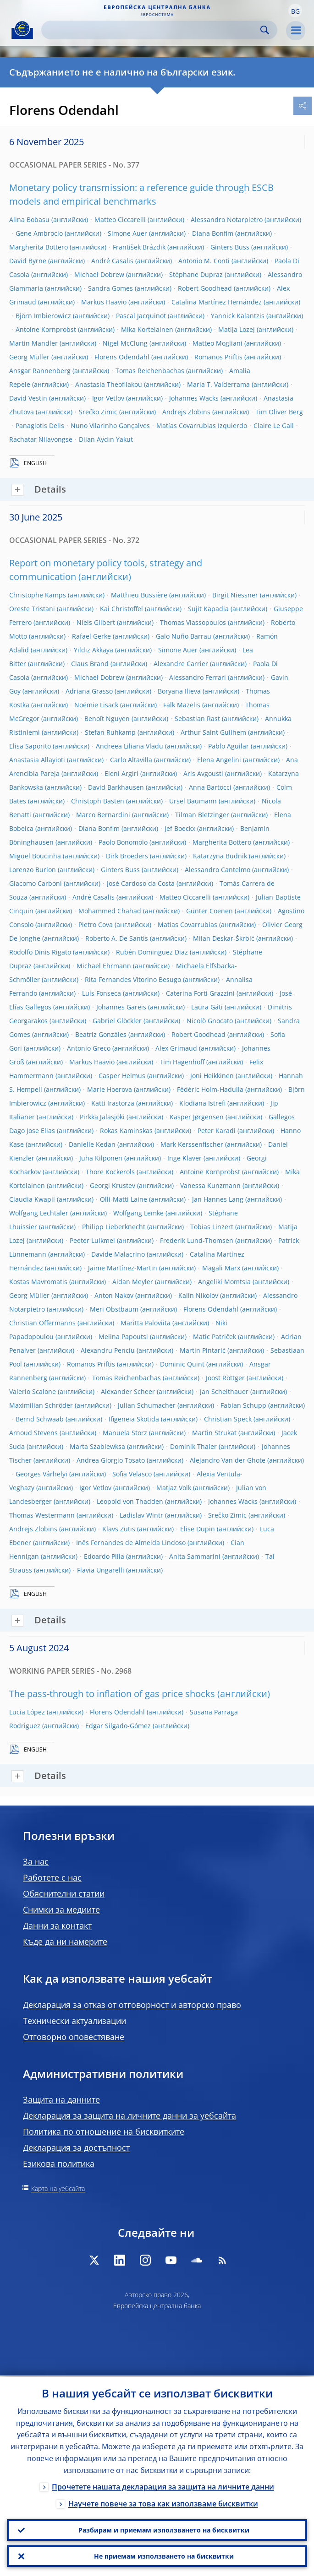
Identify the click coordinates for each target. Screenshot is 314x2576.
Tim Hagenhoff (182, 1062)
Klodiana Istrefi (202, 1103)
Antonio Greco (88, 1048)
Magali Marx (221, 1268)
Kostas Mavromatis (38, 1281)
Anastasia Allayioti (37, 759)
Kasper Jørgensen (197, 1116)
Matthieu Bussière (139, 595)
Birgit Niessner (235, 595)
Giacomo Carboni (35, 883)
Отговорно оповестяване (73, 2036)
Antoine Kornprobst (46, 329)
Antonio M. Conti (204, 260)
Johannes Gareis (121, 1007)
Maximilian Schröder (41, 1405)
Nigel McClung (125, 343)
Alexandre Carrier (181, 663)
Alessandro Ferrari (197, 677)
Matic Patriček (214, 1336)
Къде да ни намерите (65, 1941)
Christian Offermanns (42, 1322)
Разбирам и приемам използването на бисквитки (163, 2529)
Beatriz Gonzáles (101, 1034)
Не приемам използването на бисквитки (164, 2555)
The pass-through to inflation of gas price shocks (112, 1693)
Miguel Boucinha (35, 855)
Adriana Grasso (89, 691)
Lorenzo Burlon (32, 869)
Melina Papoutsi (123, 1336)
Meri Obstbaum (114, 1309)
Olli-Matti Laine (123, 1199)
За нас (36, 1861)
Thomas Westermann (42, 1515)
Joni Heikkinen (212, 1075)
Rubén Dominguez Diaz (152, 952)
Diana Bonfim (212, 233)
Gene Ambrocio (39, 233)
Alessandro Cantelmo (217, 869)
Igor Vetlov (108, 398)
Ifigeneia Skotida (134, 1419)
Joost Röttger (225, 1377)
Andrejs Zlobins (186, 411)
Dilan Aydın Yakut (106, 439)
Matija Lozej (236, 329)
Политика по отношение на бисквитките (103, 2131)
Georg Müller (29, 357)
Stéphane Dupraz (196, 274)
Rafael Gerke (91, 636)
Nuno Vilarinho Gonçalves (110, 425)
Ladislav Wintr (141, 1515)
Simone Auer (127, 233)
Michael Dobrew (99, 274)
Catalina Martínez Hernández (216, 302)
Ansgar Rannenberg (40, 370)
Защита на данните (61, 2099)
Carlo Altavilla (131, 759)
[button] (295, 10)
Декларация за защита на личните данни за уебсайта (129, 2115)
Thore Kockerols (110, 1171)
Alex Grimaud (176, 1048)
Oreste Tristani (32, 608)
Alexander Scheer (128, 1391)
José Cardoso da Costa (141, 883)
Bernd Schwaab (40, 1419)
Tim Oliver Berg (279, 411)
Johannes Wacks (194, 398)
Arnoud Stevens (33, 1432)
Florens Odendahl (121, 357)
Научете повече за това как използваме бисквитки (163, 2502)
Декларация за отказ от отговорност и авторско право (132, 2004)
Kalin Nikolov (198, 1295)
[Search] (152, 30)
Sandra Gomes (110, 288)
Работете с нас (52, 1877)
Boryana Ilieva (179, 691)
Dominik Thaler (193, 1446)
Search (264, 30)
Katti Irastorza (112, 1103)
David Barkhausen (116, 787)
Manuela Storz (125, 1432)
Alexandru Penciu (108, 1350)
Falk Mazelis (181, 704)
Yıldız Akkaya (93, 649)
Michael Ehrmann (104, 965)
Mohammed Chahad (109, 910)
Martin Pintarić (203, 1350)
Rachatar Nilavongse (40, 439)
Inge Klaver (184, 1158)
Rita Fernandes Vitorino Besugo (133, 979)
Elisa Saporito (30, 746)
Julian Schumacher (147, 1405)
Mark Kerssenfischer (191, 1144)
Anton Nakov (113, 1295)
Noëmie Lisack (96, 704)
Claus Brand (90, 663)
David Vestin (28, 398)
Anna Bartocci (210, 787)
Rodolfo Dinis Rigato (40, 952)
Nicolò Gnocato (210, 1020)
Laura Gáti (207, 1007)
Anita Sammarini (194, 1556)
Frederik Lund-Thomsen (196, 1240)
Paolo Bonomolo (123, 842)
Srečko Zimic (98, 411)
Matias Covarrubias (187, 924)
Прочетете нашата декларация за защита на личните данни (163, 2485)
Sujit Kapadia (208, 608)
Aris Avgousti (203, 773)
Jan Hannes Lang (217, 1199)
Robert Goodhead (205, 288)
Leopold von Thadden (130, 1501)
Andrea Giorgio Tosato (111, 1460)
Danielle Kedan (92, 1144)
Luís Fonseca (101, 993)
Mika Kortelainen (147, 329)
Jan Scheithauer (224, 1391)
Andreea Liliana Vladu (129, 746)
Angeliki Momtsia (224, 1281)
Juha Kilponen (100, 1158)
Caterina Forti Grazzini (200, 993)
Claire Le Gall (273, 425)
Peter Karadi (217, 1130)
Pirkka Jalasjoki (102, 1116)
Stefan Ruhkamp (110, 732)
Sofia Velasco (132, 1474)
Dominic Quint (182, 1364)
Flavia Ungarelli (100, 1570)
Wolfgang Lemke (138, 1213)
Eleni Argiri (121, 773)
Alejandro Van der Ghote (227, 1460)
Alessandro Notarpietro (227, 219)
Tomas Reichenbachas (150, 370)
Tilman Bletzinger (202, 814)
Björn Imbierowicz (43, 315)
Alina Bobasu (29, 219)
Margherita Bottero (38, 247)
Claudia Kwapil (32, 1199)
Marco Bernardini (103, 814)
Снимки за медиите (61, 1909)
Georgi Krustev (112, 1185)
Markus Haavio (104, 302)
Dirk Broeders (127, 855)
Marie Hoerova (109, 1089)
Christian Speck (228, 1419)
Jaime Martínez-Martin (122, 1268)
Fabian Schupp (243, 1405)
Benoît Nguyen (107, 718)
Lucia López (27, 1712)
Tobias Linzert (211, 1226)
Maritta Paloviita (146, 1322)
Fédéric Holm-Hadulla (210, 1089)
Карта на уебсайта (58, 2188)
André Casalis (112, 260)
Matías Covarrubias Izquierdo (201, 425)
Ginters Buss (229, 247)
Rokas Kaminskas (126, 1130)
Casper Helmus (122, 1075)
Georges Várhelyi (41, 1474)
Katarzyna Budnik (220, 855)
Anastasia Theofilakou (108, 384)
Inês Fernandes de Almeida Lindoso (131, 1542)
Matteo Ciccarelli (120, 219)
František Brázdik (139, 247)
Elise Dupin (197, 1528)
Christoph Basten (97, 801)
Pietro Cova (95, 924)
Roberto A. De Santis (116, 938)
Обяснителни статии (64, 1893)
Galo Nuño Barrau (183, 636)
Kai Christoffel (121, 608)
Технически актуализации (74, 2020)
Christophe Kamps (37, 595)
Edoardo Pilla (104, 1556)
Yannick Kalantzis (237, 315)
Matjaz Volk (173, 1487)
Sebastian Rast (197, 718)
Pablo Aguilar (228, 746)
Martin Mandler (33, 343)
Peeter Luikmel (92, 1240)
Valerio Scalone (32, 1391)
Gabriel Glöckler (117, 1020)
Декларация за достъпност (76, 2147)
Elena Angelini (219, 759)
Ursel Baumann (193, 801)
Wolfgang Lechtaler (38, 1213)
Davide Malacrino (118, 1254)
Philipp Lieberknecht (113, 1226)
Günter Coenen (209, 910)
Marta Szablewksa (97, 1446)
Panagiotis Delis (40, 425)
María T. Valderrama (218, 384)
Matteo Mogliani (217, 343)
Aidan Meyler (132, 1281)
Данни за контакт (57, 1925)
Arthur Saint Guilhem (213, 732)
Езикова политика (58, 2163)
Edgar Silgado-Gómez (118, 1725)
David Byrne (27, 260)
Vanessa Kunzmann (210, 1185)
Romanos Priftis (218, 357)
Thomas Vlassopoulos (193, 622)
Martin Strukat (214, 1432)
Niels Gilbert (96, 622)
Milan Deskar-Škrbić (223, 938)
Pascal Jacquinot (141, 315)
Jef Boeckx (180, 828)
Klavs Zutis (118, 1528)
